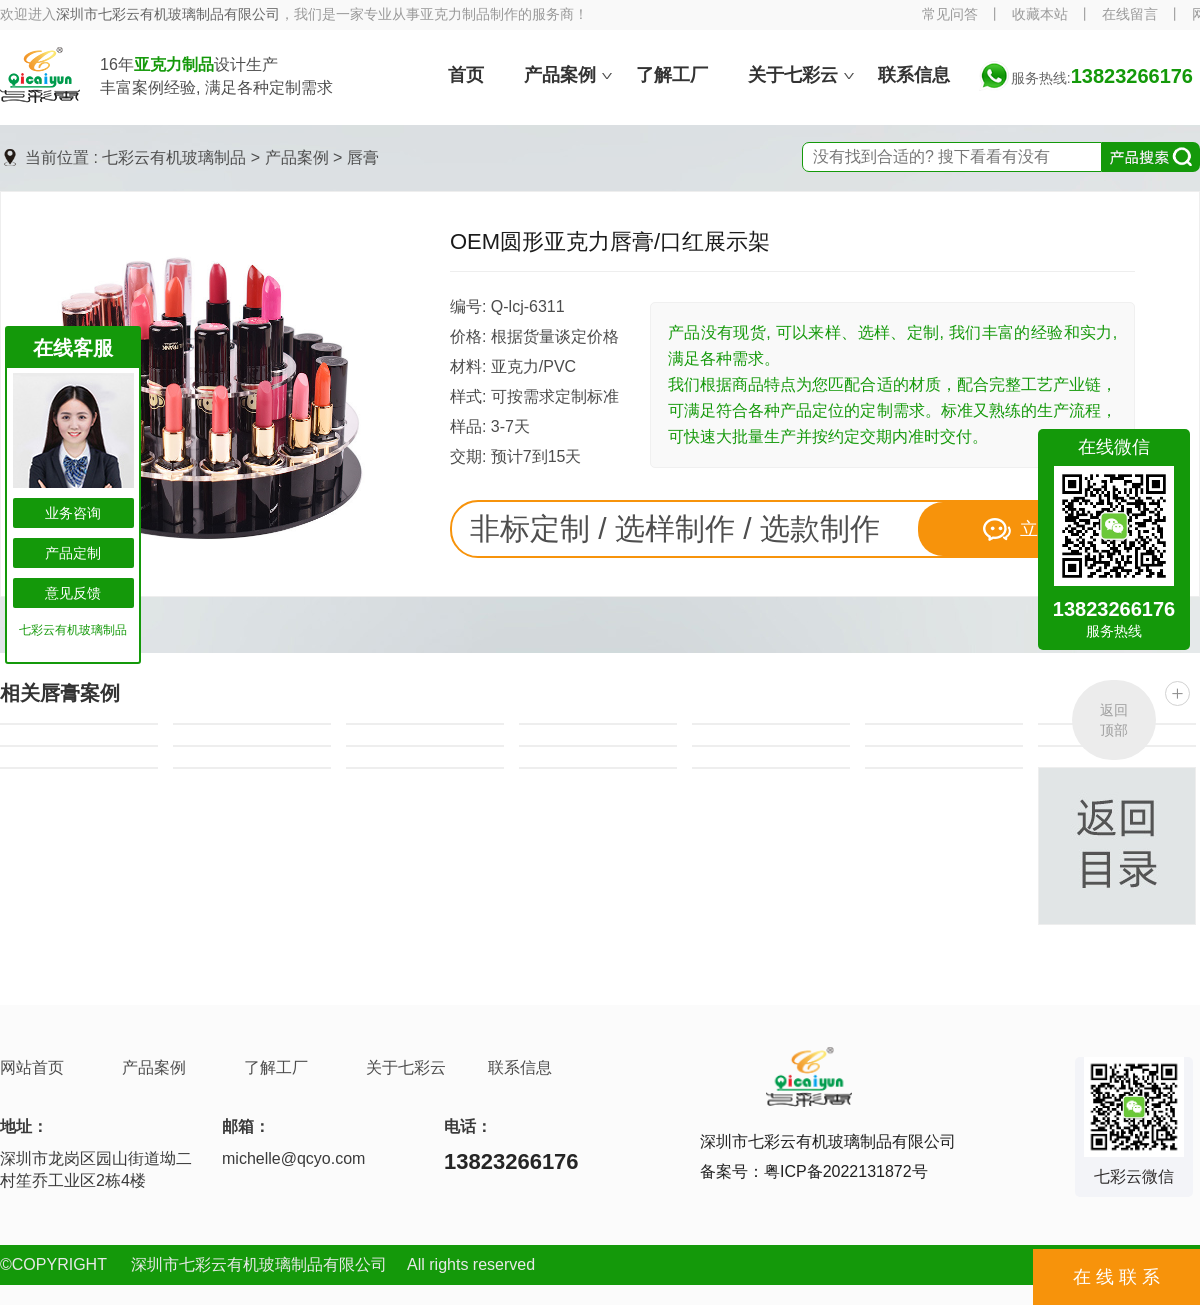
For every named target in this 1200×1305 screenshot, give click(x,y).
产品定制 (73, 553)
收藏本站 (1040, 14)
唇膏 (363, 157)
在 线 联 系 (1116, 1277)
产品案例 (297, 157)
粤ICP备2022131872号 (846, 1171)
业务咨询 (73, 513)
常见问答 (950, 14)
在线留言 (1130, 14)
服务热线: (1102, 78)
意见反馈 (73, 593)
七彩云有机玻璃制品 (174, 157)
